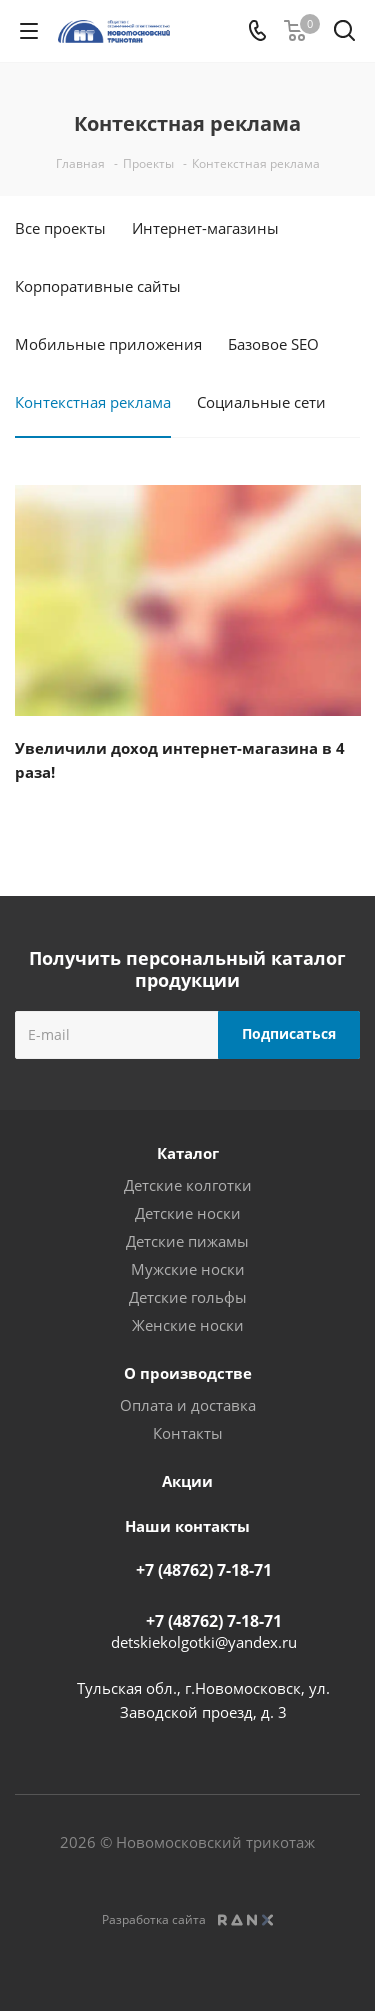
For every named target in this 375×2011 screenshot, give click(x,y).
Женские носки (188, 1325)
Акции (187, 1481)
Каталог (188, 1153)
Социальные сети (261, 402)
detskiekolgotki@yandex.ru (204, 1642)
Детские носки (188, 1213)
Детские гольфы (188, 1297)
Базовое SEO (273, 344)
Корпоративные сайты (98, 286)
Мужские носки (188, 1269)
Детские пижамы (187, 1241)
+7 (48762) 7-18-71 (204, 1570)
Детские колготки (188, 1185)
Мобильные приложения (108, 344)
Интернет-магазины (205, 228)
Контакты (188, 1433)
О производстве (188, 1373)
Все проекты (60, 228)
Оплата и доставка (188, 1405)
